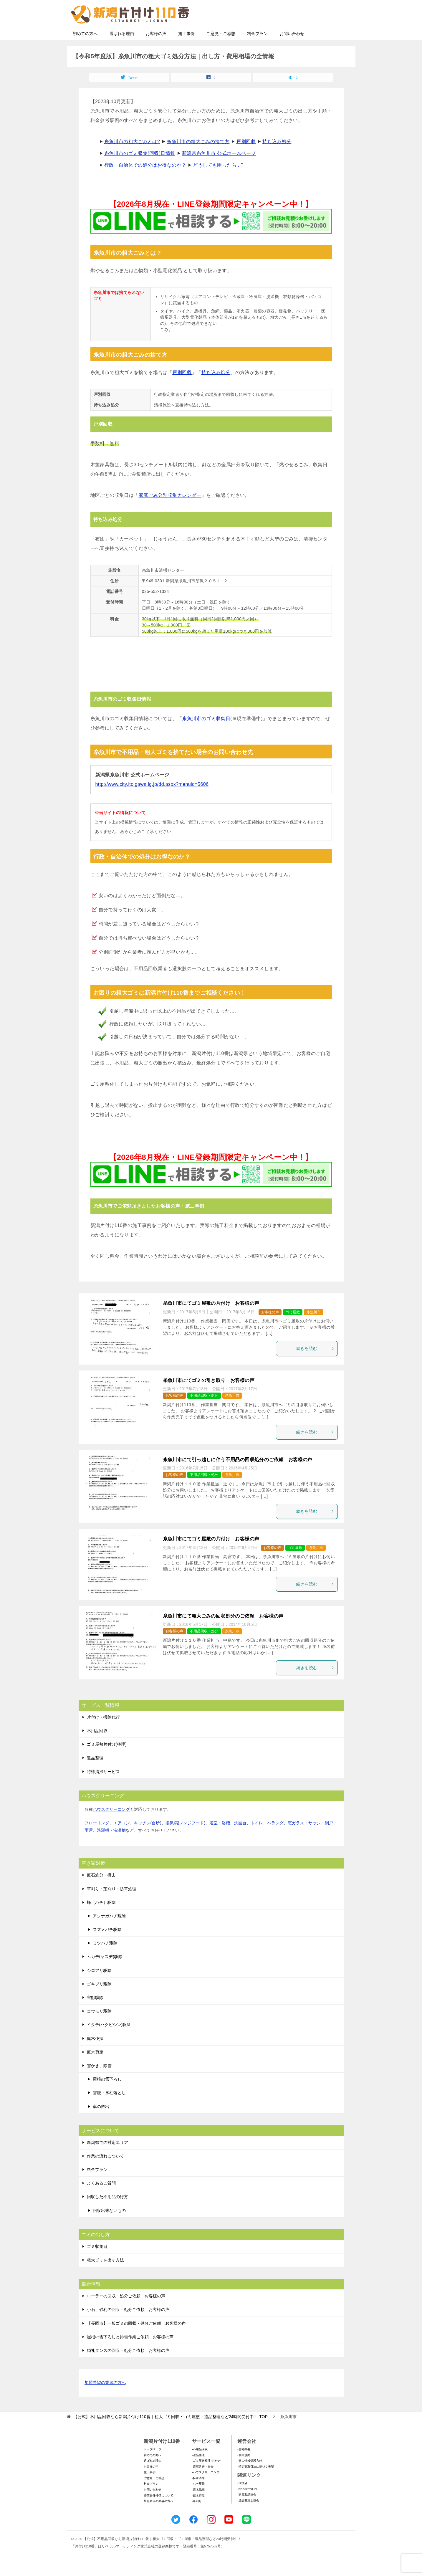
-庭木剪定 (198, 2512)
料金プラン (257, 51)
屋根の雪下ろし (107, 2096)
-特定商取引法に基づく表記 (255, 2484)
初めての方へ (85, 51)
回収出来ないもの (109, 2228)
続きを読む (315, 1365)
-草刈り (197, 2518)
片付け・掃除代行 (103, 1734)
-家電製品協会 (246, 2512)
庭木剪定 (95, 2069)
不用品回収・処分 (204, 1413)
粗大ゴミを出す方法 (105, 2277)
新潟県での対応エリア (107, 2159)
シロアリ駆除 (99, 1987)
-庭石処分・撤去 (203, 2484)
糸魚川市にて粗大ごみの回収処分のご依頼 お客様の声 (223, 1633)
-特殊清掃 (198, 2495)
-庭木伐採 (198, 2507)
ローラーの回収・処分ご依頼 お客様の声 (126, 2313)
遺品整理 (95, 1775)
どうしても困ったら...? (218, 182)
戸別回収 (246, 158)
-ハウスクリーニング (205, 2489)
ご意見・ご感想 (220, 51)
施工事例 (186, 51)
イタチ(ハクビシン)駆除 (109, 2042)
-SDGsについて (247, 2506)
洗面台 (240, 1840)
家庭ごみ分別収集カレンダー (170, 512)
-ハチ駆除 (198, 2501)
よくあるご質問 (101, 2200)
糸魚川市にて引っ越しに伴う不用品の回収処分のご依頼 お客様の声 (237, 1476)
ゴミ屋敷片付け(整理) (107, 1761)
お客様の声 (156, 51)
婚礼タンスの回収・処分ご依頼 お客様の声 (128, 2367)
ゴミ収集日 (97, 2263)
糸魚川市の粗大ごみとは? (132, 158)
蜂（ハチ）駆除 (101, 1919)
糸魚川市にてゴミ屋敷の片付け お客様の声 (211, 1320)
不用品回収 (97, 1748)
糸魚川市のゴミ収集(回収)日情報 (139, 170)
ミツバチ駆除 (105, 1960)
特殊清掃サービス (103, 1789)
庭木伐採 (95, 2055)
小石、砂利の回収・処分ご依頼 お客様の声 (128, 2326)
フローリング (97, 1840)
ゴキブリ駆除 (99, 2001)
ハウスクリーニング (111, 1826)
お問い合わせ (291, 51)
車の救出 (101, 2124)
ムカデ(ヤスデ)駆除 (105, 1974)
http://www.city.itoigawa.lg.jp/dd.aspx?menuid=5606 (152, 801)
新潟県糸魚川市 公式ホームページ (219, 170)
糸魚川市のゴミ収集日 (206, 735)
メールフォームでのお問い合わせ (297, 34)
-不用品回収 (200, 2466)
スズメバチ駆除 (107, 1947)
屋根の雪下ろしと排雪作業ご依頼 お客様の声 (130, 2354)
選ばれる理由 (121, 51)
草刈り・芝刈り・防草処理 (111, 1906)
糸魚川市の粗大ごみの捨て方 (198, 158)
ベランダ (275, 1840)
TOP (170, 2434)
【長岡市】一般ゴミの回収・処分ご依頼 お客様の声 (136, 2340)
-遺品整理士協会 (248, 2517)
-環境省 (242, 2500)
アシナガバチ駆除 (109, 1933)
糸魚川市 (314, 1329)
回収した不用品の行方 (107, 2214)
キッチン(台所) (147, 1840)
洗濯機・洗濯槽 (111, 1847)
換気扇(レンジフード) (185, 1840)
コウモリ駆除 (99, 2028)
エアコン (121, 1840)
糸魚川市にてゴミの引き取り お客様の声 (209, 1397)
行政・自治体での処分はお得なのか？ (145, 182)
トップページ (152, 2466)
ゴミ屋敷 (293, 1329)
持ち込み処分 (276, 158)
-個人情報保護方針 (249, 2478)
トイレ (257, 1840)
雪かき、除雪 (99, 2083)
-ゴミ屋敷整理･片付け (206, 2478)
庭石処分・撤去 (101, 1892)
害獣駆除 (95, 2015)
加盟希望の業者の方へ (105, 2400)
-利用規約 (243, 2472)
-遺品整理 (198, 2472)
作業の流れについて (105, 2173)
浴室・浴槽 (219, 1840)
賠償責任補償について (158, 2512)
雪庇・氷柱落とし (109, 2110)
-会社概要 (243, 2466)
